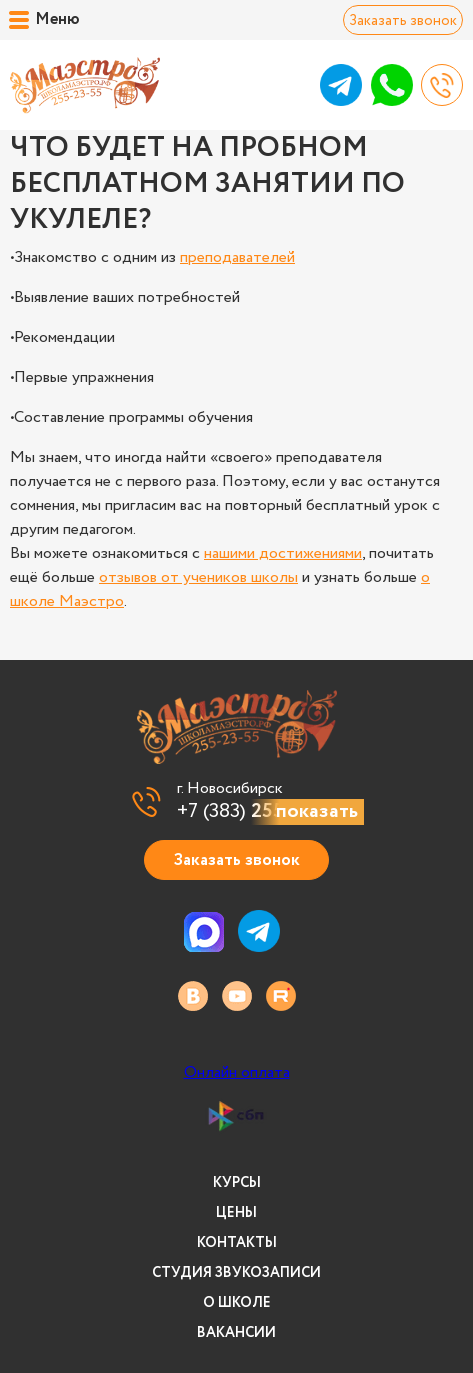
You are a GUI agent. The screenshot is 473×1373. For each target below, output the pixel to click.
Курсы (237, 1183)
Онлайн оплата (237, 1073)
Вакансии (236, 1333)
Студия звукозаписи (236, 1273)
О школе (237, 1303)
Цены (236, 1213)
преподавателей (237, 257)
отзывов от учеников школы (198, 577)
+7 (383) (259, 812)
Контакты (237, 1243)
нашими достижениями (283, 553)
